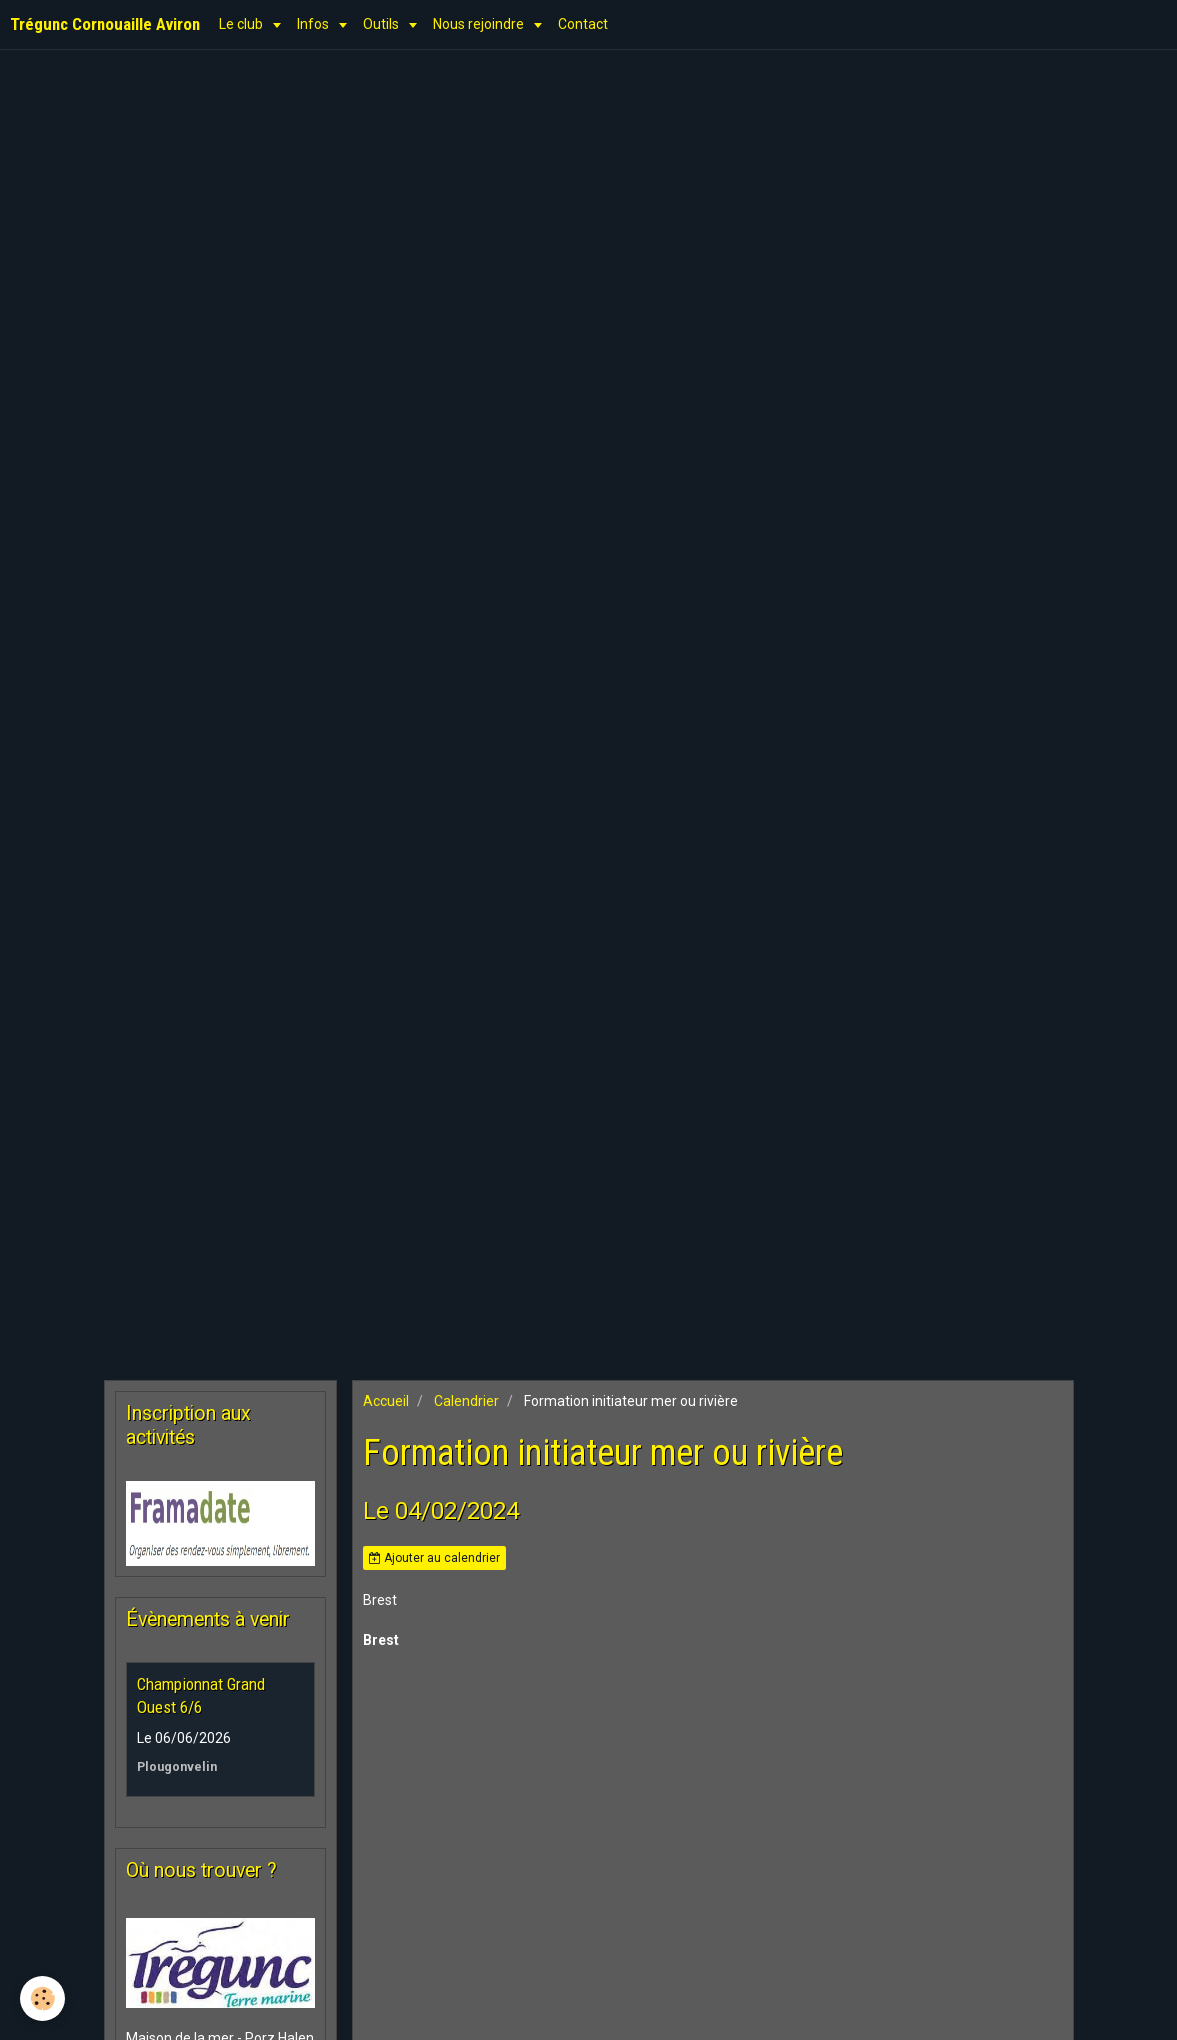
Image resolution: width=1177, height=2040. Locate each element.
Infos (314, 24)
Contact (583, 24)
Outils (382, 24)
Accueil (386, 1401)
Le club (242, 24)
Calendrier (466, 1401)
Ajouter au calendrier (434, 1558)
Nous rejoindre (480, 24)
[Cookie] (42, 1998)
